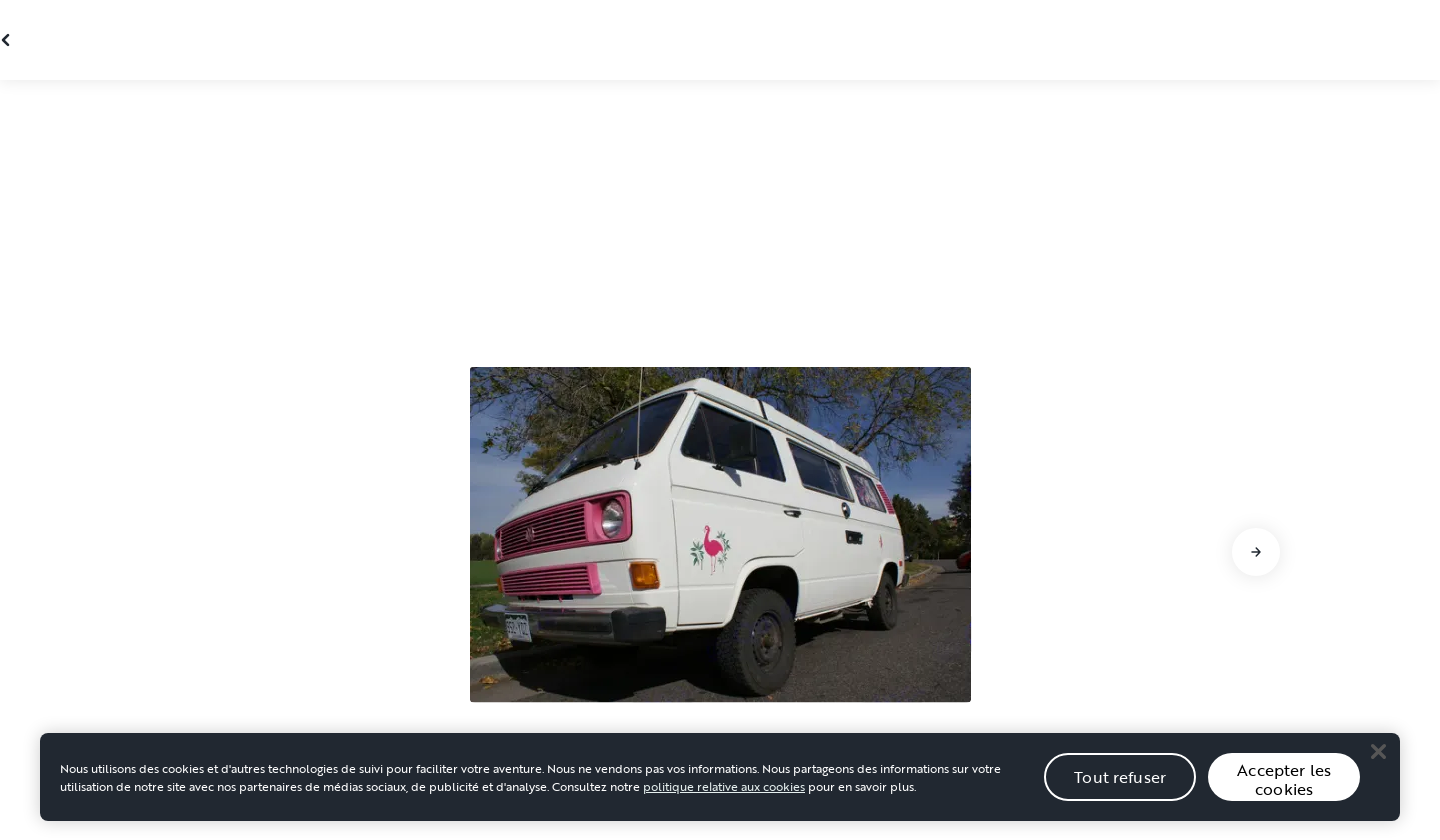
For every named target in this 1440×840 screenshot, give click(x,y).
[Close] (1378, 770)
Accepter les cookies (1284, 798)
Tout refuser (1120, 795)
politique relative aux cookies (724, 805)
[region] (720, 796)
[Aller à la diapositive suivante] (1256, 552)
